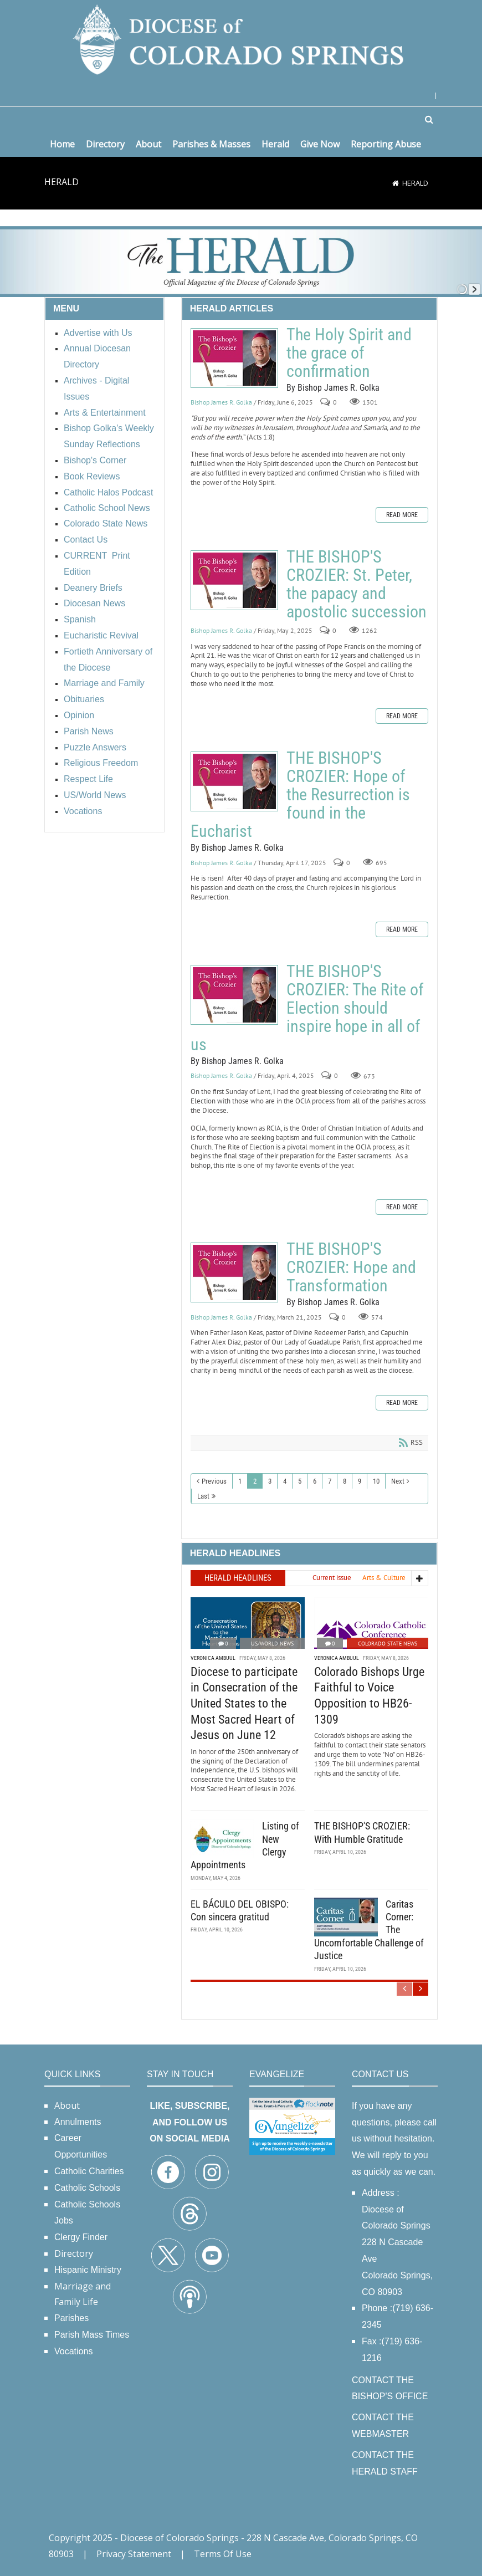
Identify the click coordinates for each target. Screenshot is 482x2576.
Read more (402, 515)
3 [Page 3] (269, 1481)
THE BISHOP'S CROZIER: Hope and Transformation (234, 1272)
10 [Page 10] (376, 1481)
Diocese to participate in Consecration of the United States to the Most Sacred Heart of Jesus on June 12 (244, 1703)
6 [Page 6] (314, 1481)
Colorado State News (387, 1643)
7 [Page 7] (329, 1481)
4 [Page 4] (284, 1481)
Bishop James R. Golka (221, 402)
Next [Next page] (397, 1481)
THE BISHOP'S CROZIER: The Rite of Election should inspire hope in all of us (234, 994)
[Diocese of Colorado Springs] (241, 38)
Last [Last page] (203, 1496)
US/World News (272, 1643)
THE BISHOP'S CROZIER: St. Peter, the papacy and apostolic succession (234, 580)
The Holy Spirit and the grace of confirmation (234, 358)
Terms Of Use (223, 2554)
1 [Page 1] (240, 1481)
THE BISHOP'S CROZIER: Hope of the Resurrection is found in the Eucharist (234, 781)
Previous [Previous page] (214, 1481)
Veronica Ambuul (213, 1658)
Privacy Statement (133, 2554)
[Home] (395, 183)
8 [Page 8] (344, 1481)
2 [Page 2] (255, 1481)
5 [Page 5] (299, 1481)
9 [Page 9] (359, 1481)
